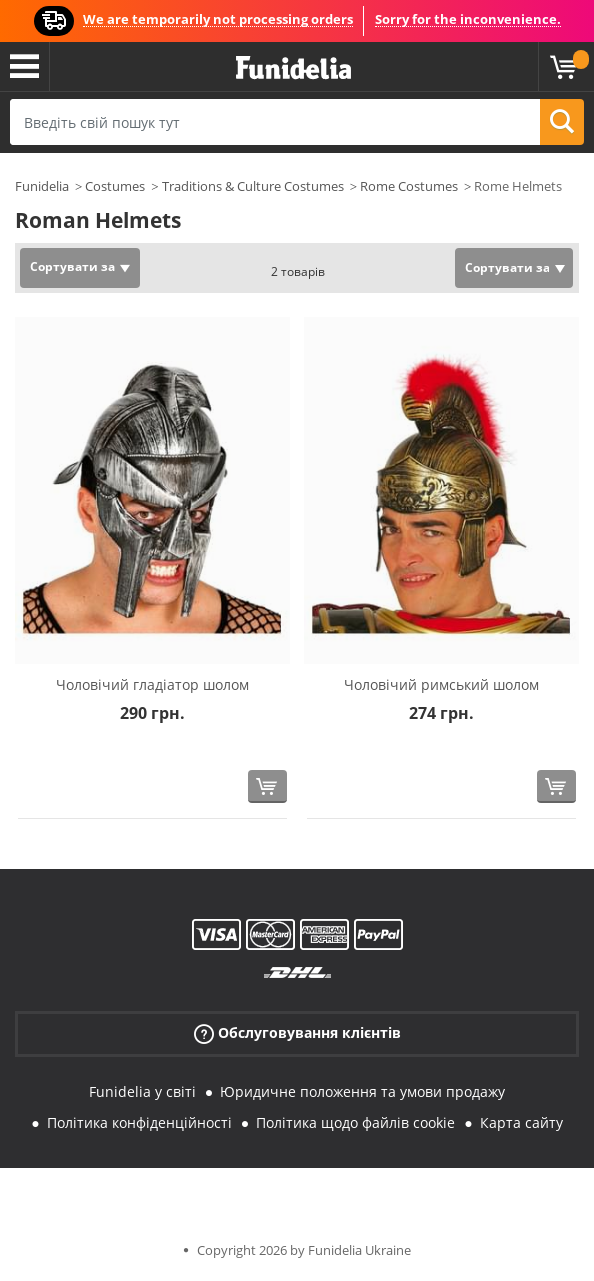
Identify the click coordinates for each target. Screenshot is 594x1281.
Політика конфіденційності (139, 1122)
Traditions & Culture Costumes (253, 186)
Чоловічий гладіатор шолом (152, 684)
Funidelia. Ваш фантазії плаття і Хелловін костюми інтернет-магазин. (293, 68)
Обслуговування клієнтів (297, 1033)
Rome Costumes (409, 186)
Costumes (115, 186)
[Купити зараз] (267, 786)
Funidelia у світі (142, 1091)
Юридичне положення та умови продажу (362, 1091)
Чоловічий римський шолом (441, 684)
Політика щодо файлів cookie (355, 1122)
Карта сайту (521, 1122)
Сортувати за (72, 266)
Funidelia (42, 186)
